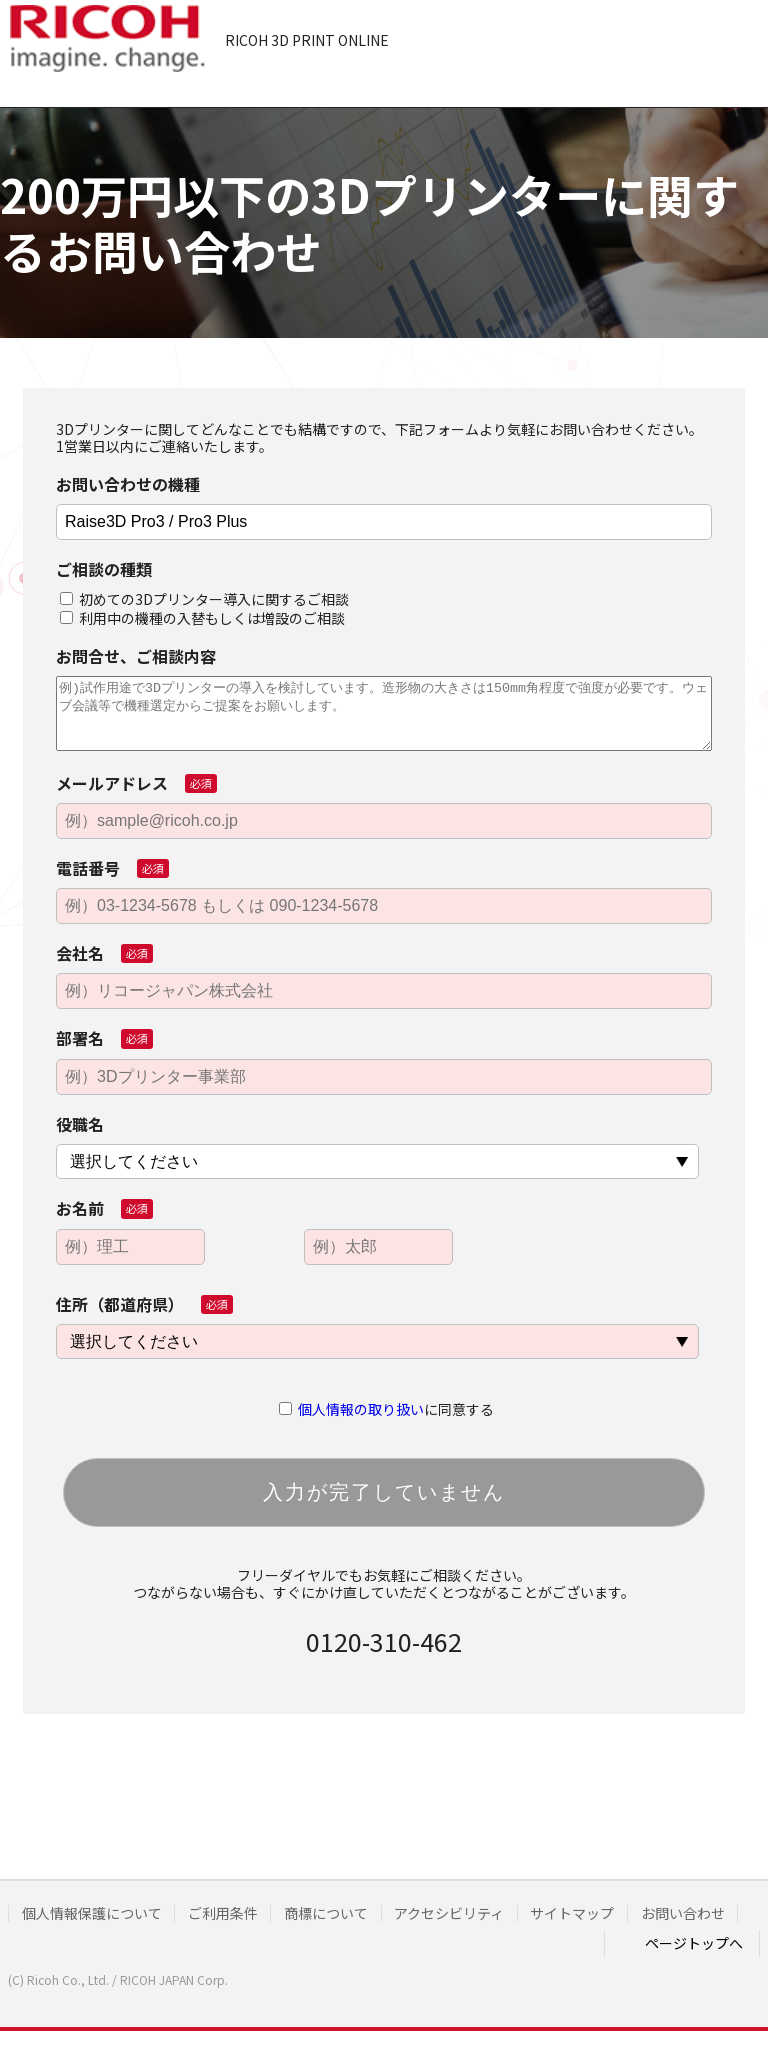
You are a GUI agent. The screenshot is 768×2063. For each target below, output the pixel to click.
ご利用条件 (233, 1913)
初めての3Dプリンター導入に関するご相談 (214, 599)
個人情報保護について (95, 1913)
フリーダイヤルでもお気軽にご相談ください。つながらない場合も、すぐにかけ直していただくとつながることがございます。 (384, 1583)
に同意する (396, 1409)
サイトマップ (603, 1913)
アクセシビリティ (473, 1913)
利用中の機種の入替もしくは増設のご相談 (212, 618)
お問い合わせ (66, 1938)
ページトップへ (694, 1963)
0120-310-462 (384, 1641)
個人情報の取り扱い (361, 1409)
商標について (343, 1913)
